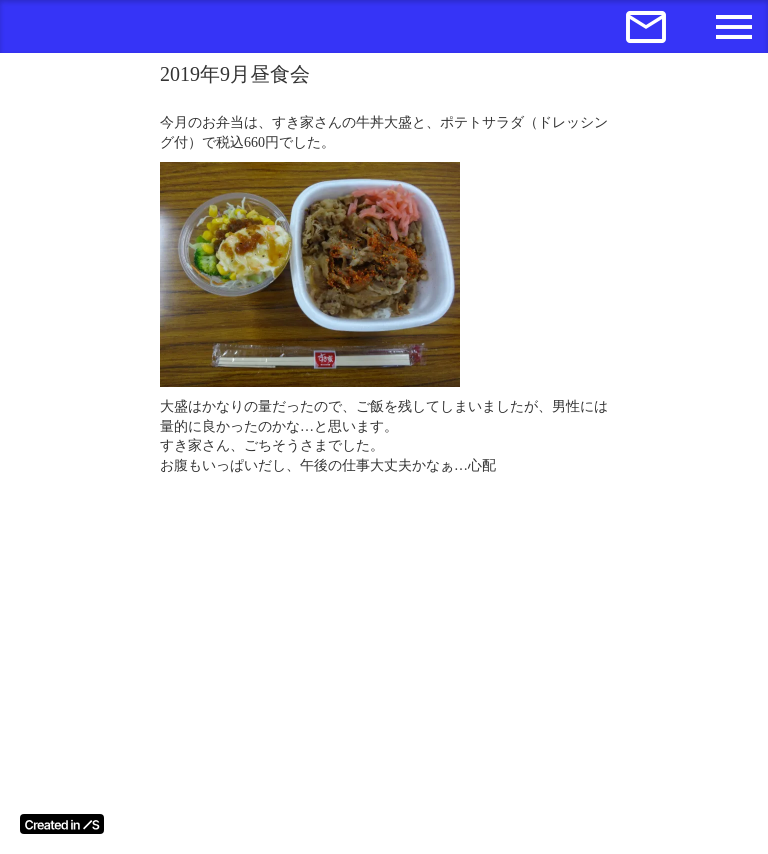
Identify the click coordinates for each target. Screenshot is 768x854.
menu (734, 27)
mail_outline (646, 27)
